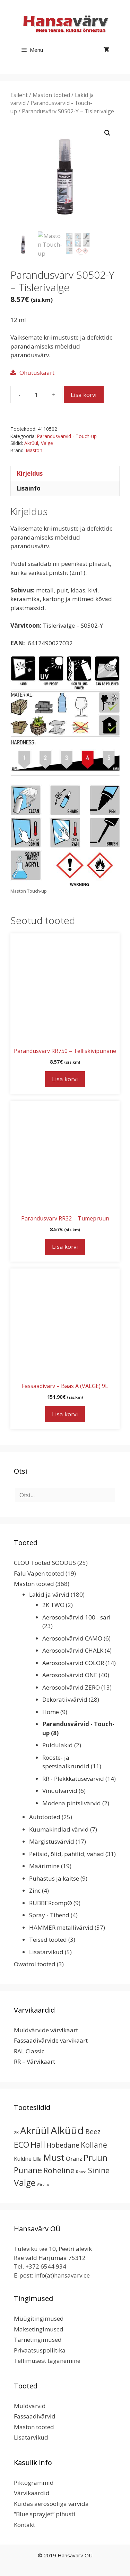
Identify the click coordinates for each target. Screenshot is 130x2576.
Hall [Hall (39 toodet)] (38, 2144)
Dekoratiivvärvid (64, 1699)
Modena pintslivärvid (71, 1803)
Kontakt (24, 2525)
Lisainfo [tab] (29, 488)
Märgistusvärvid (51, 1841)
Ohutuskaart (36, 373)
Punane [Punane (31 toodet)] (28, 2170)
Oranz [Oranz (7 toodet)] (74, 2158)
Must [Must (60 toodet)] (53, 2157)
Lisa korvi (84, 395)
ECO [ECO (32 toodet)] (21, 2144)
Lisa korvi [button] (65, 1079)
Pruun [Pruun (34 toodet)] (95, 2157)
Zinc (35, 1890)
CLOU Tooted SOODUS (45, 1563)
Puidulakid (57, 1745)
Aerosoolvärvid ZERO (71, 1687)
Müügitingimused (39, 2318)
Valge (47, 443)
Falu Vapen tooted (39, 1573)
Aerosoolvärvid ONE (69, 1675)
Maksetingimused (38, 2329)
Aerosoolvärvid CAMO (72, 1638)
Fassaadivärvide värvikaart (51, 2040)
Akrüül (31, 443)
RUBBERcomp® (50, 1903)
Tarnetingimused (38, 2340)
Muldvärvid (30, 2406)
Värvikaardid (32, 2493)
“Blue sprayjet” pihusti (44, 2514)
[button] (107, 133)
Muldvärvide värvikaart (46, 2030)
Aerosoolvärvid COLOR (73, 1663)
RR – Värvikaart (34, 2061)
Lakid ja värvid (49, 1594)
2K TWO (53, 1605)
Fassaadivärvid (34, 2416)
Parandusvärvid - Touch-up (67, 436)
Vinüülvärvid (59, 1791)
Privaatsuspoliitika (40, 2350)
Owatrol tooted (34, 1964)
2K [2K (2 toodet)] (16, 2133)
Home (50, 1712)
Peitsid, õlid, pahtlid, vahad (66, 1854)
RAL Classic (29, 2051)
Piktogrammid (34, 2483)
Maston (34, 450)
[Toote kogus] (36, 394)
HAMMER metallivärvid (61, 1927)
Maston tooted (51, 95)
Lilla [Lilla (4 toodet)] (37, 2158)
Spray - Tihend (49, 1915)
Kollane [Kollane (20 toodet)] (94, 2145)
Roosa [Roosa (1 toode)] (81, 2171)
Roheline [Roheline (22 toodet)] (59, 2170)
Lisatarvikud (46, 1952)
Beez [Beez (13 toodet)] (93, 2131)
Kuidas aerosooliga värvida (51, 2504)
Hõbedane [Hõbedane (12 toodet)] (62, 2145)
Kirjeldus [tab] (30, 473)
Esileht (19, 95)
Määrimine (44, 1866)
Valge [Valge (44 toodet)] (24, 2182)
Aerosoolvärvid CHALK (72, 1650)
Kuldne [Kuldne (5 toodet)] (23, 2158)
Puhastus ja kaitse (54, 1878)
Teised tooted (48, 1939)
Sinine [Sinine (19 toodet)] (99, 2170)
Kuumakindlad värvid (59, 1829)
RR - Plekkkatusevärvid (73, 1779)
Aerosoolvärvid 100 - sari (76, 1617)
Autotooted (44, 1817)
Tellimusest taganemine (47, 2361)
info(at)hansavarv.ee (62, 2275)
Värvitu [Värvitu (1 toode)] (43, 2184)
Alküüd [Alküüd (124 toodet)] (67, 2130)
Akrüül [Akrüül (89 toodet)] (34, 2130)
